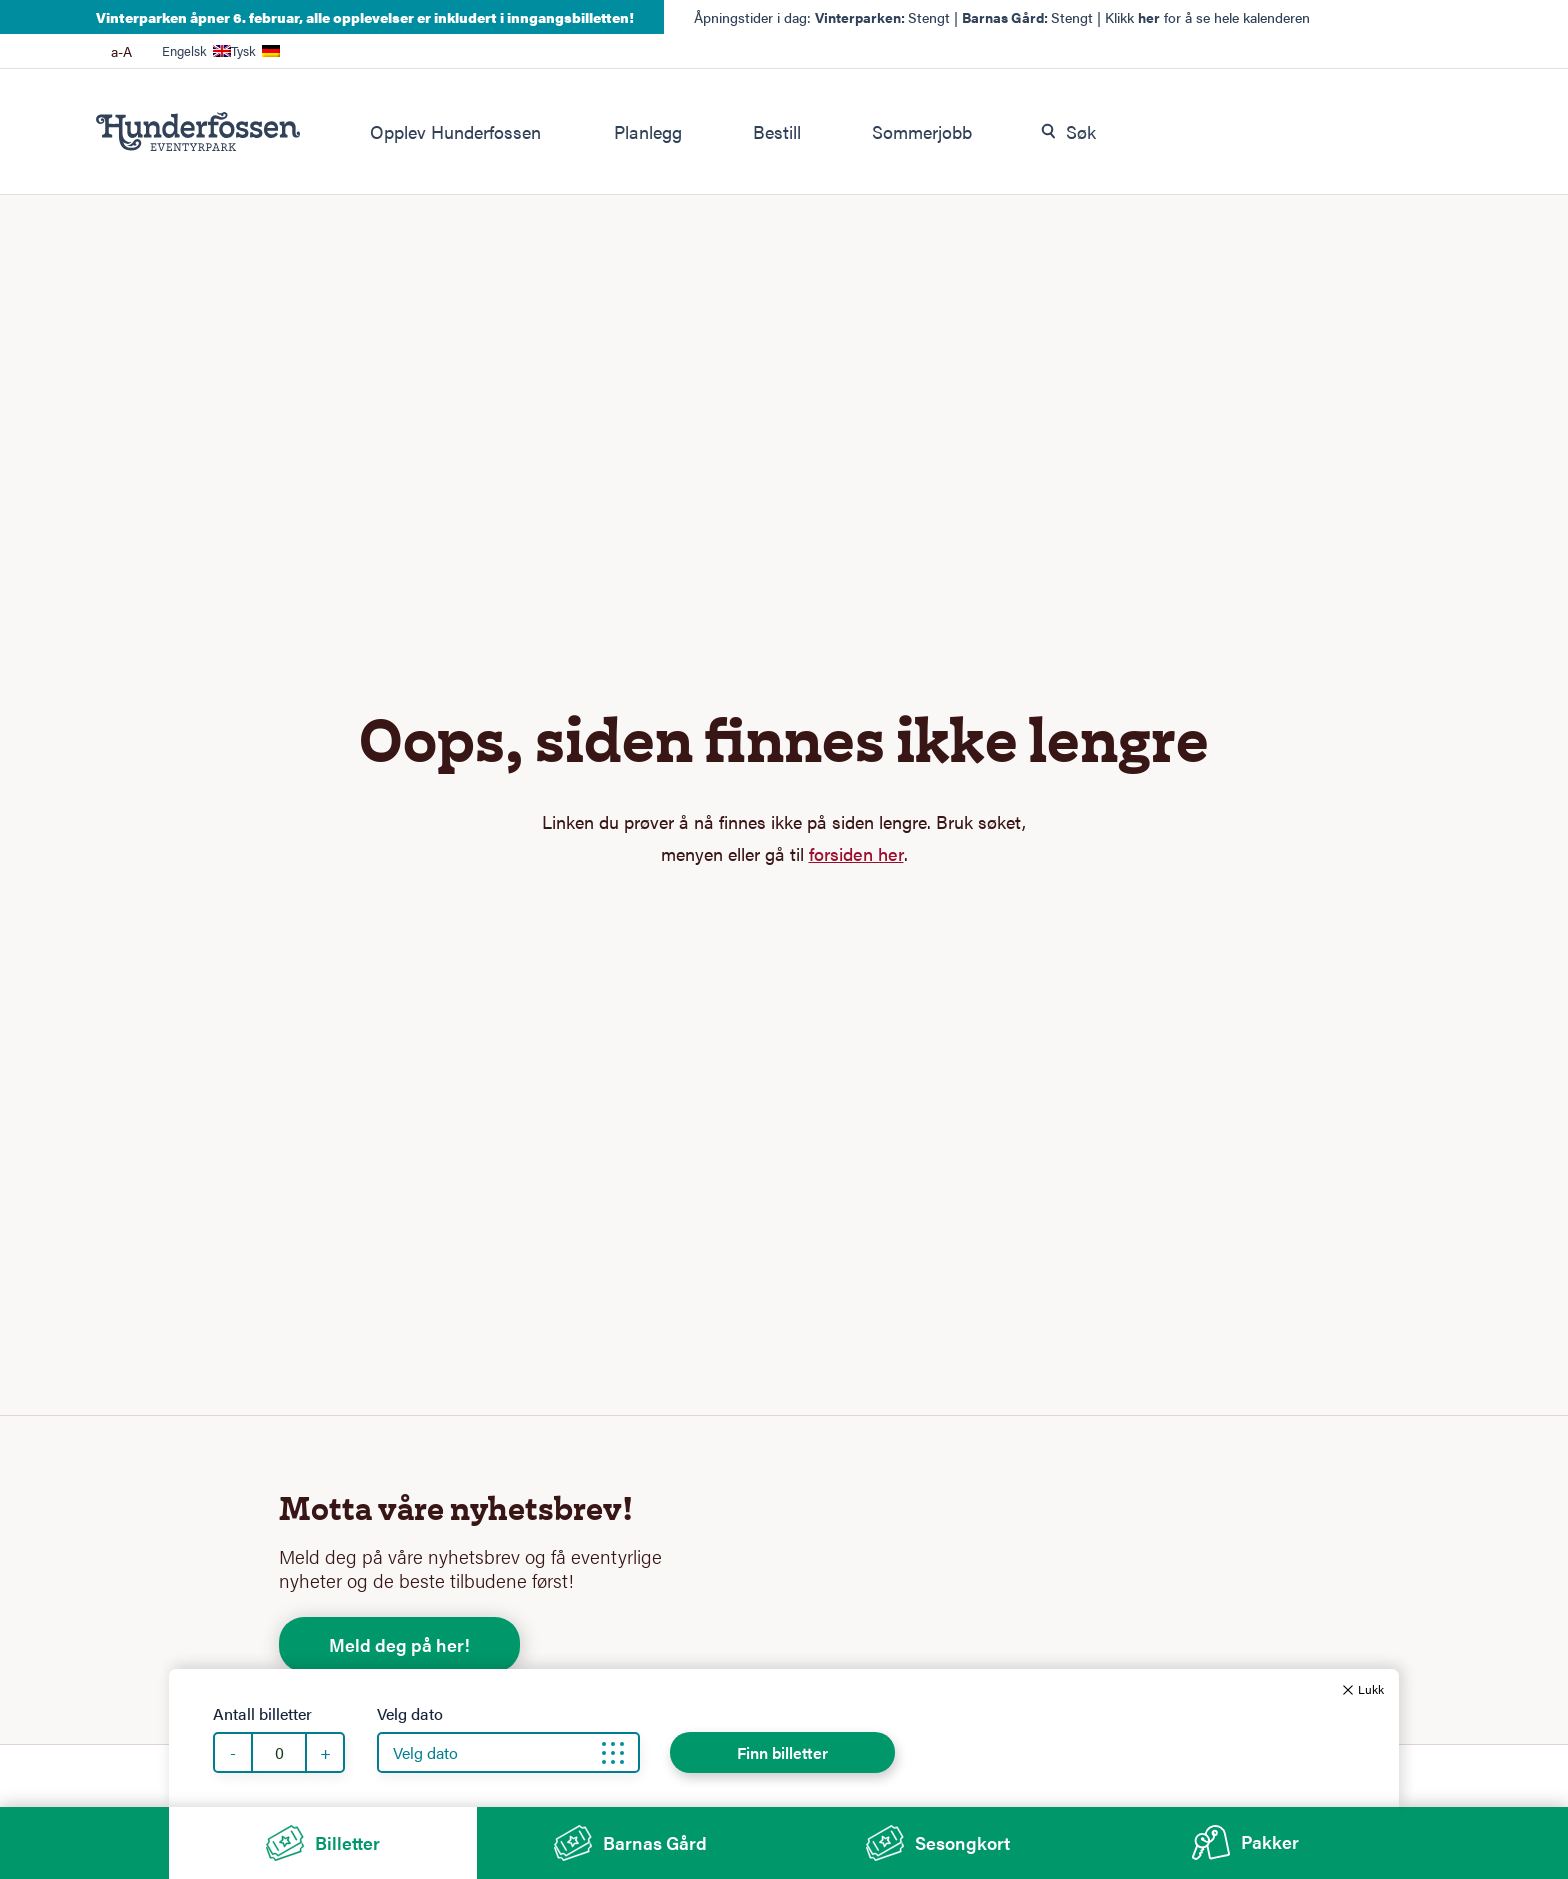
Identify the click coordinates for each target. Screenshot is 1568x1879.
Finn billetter (782, 1752)
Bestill (777, 131)
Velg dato (410, 1714)
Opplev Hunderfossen (455, 131)
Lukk (1371, 1689)
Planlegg (648, 131)
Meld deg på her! (399, 1644)
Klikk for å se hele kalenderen (1207, 17)
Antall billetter (262, 1714)
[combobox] (1239, 132)
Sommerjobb (922, 131)
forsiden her (856, 853)
